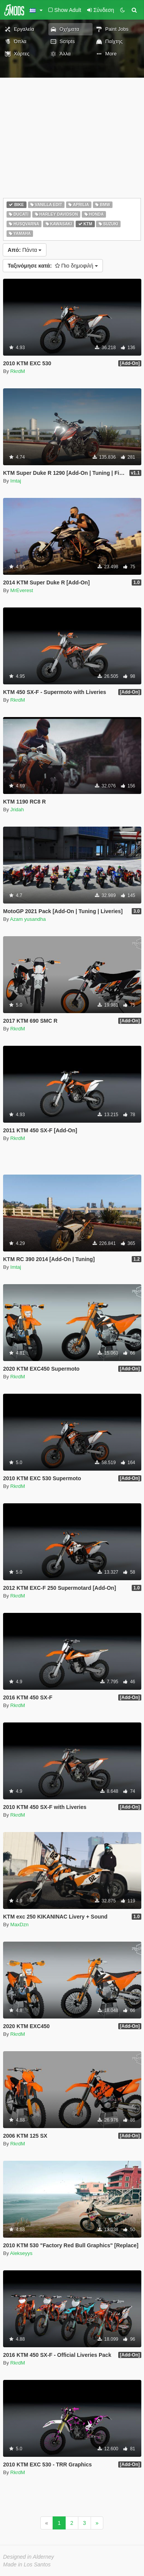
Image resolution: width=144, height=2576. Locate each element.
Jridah (17, 809)
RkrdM (17, 371)
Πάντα (24, 250)
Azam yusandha (28, 919)
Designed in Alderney (28, 2557)
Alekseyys (21, 2253)
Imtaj (15, 481)
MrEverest (21, 590)
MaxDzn (19, 1924)
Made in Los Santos (27, 2564)
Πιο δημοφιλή (53, 266)
